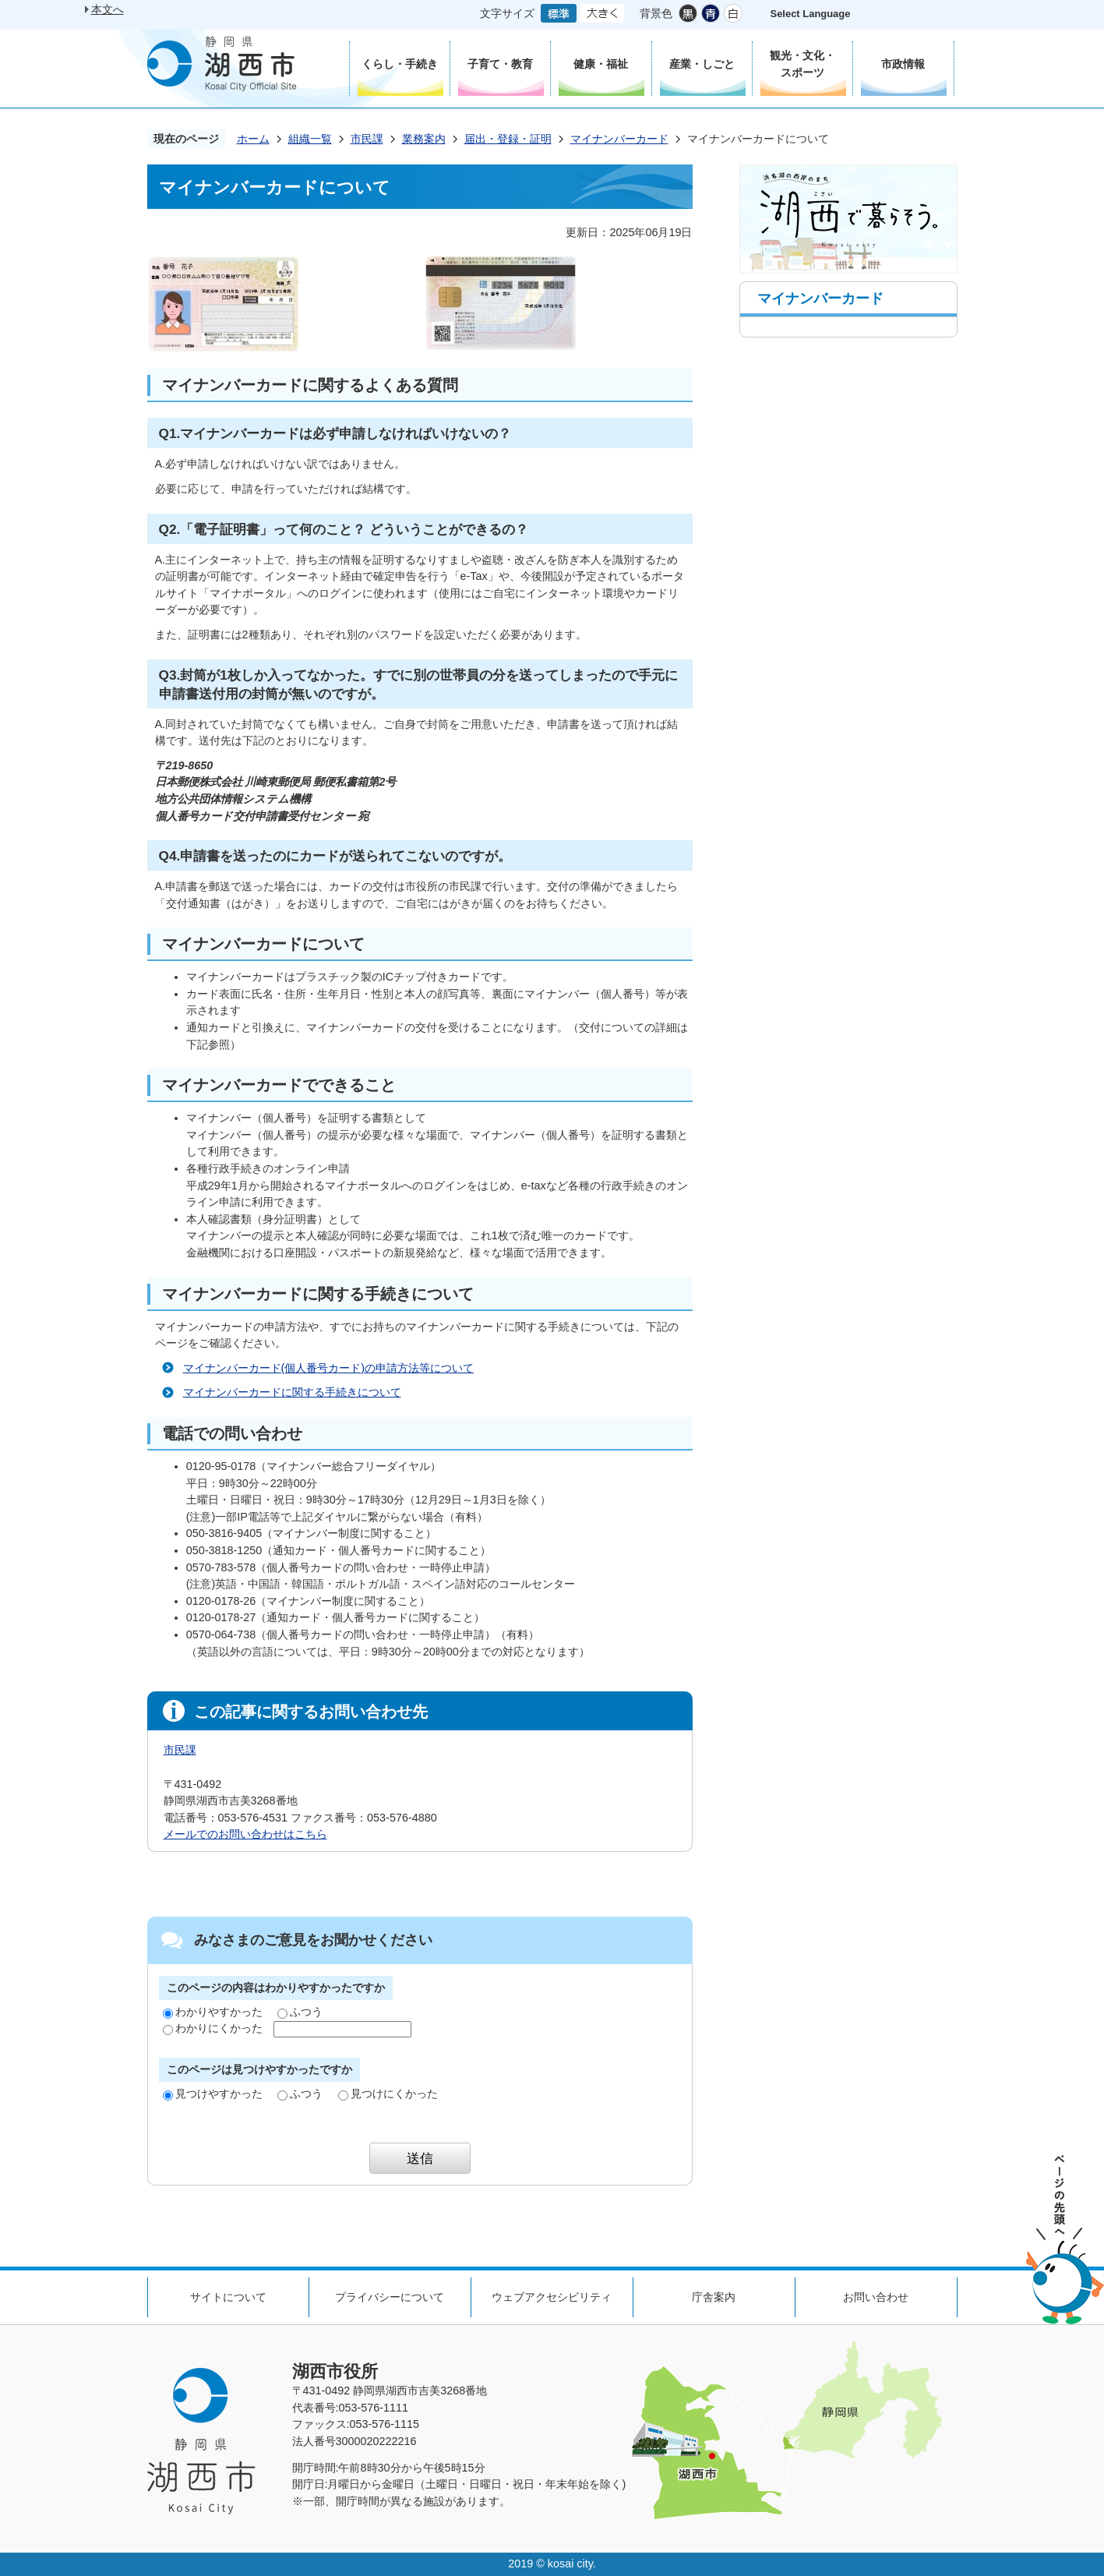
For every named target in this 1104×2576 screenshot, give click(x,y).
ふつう (300, 2011)
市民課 (367, 139)
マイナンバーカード (619, 139)
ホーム (253, 139)
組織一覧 (310, 139)
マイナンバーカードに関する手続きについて (292, 1392)
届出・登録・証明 (508, 139)
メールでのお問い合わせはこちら (245, 1834)
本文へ (107, 9)
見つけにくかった (388, 2093)
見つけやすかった (213, 2093)
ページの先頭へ (1065, 2239)
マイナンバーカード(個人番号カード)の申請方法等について (328, 1368)
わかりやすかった (213, 2011)
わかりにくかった (213, 2028)
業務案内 (424, 139)
